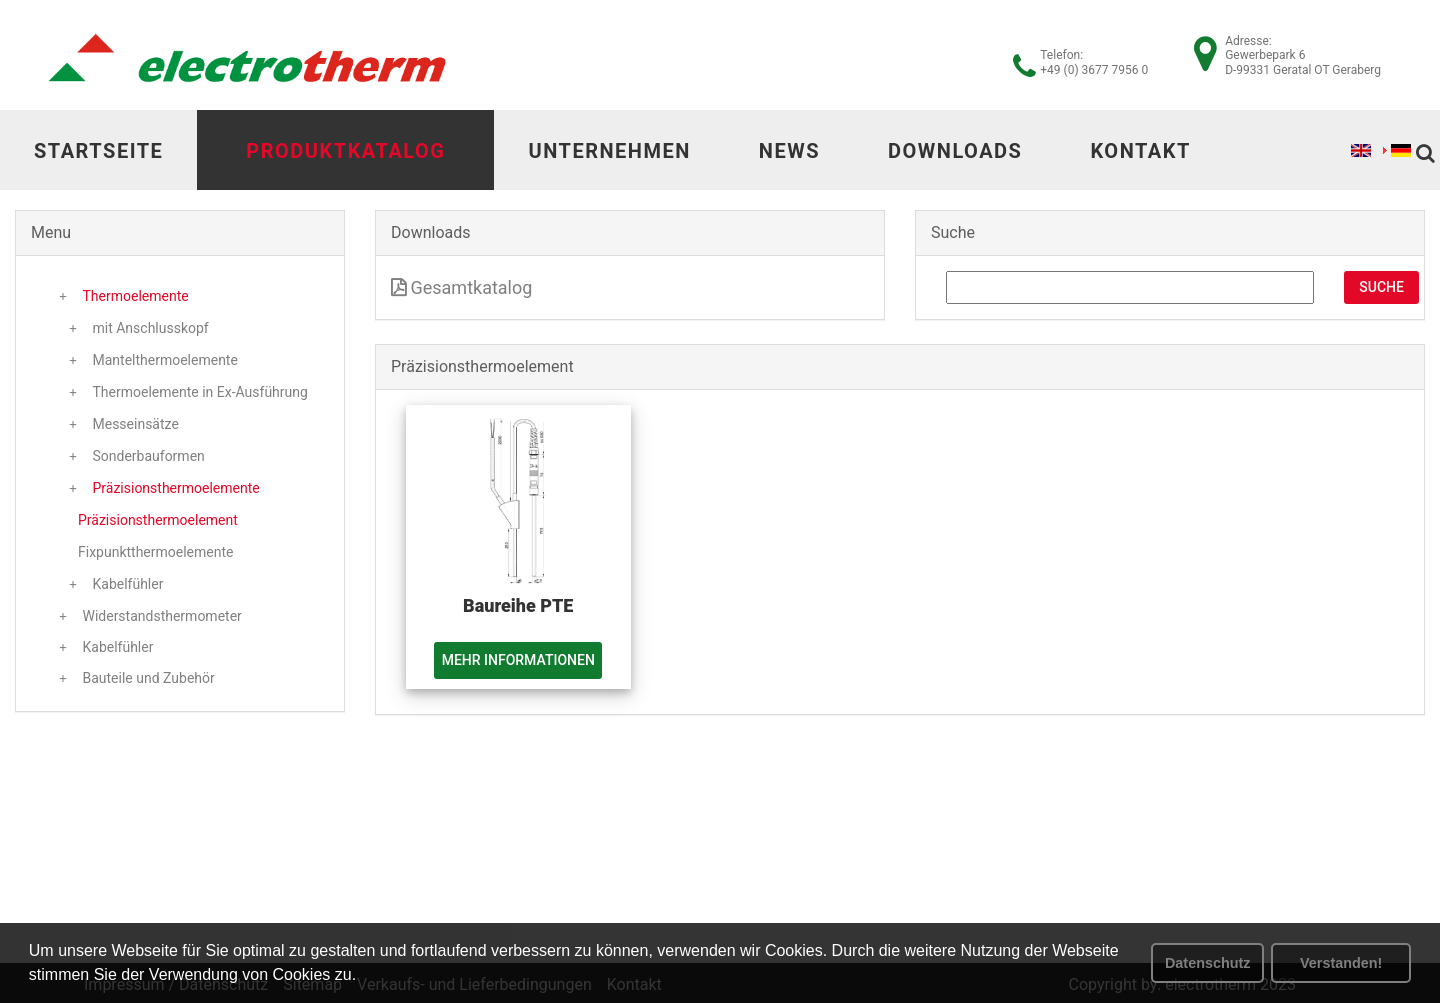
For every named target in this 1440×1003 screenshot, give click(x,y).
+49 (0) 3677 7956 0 (1094, 70)
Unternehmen (609, 151)
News (789, 151)
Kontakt (1140, 151)
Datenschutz (1208, 963)
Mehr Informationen (518, 660)
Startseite (98, 151)
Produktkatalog (345, 151)
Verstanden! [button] (1341, 963)
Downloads (955, 151)
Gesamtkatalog (461, 287)
